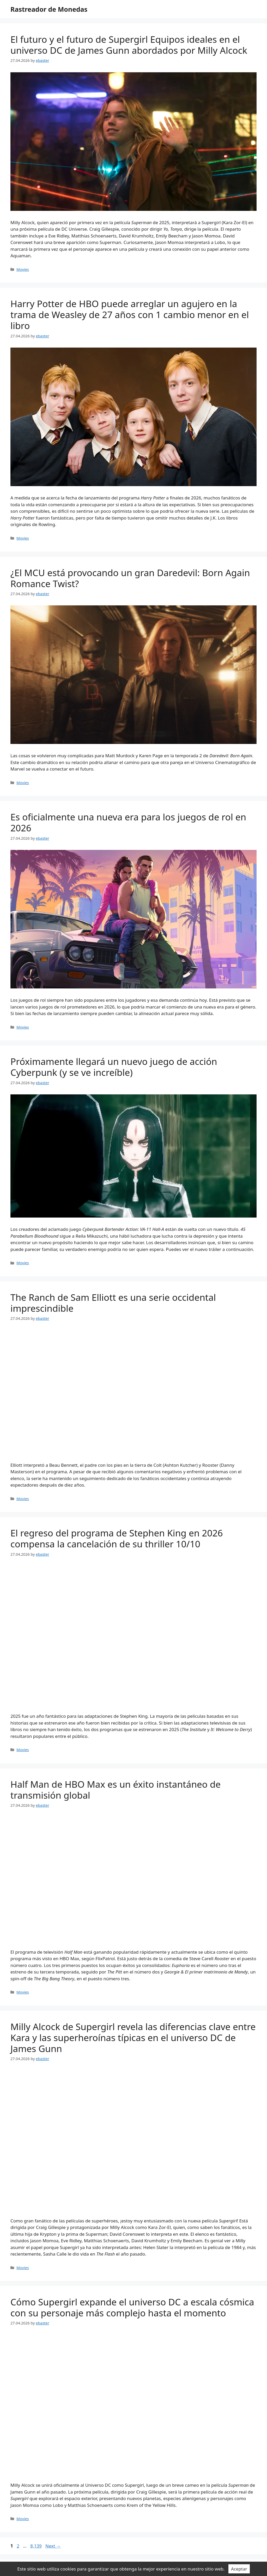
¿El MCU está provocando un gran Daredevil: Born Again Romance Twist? (130, 578)
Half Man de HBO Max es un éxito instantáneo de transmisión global (115, 1789)
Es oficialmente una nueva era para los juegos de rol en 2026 (128, 822)
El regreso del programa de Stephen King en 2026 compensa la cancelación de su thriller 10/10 (116, 1538)
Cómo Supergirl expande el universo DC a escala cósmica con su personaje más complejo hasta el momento (132, 2307)
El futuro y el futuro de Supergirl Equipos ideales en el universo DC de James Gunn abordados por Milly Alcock (128, 44)
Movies (22, 269)
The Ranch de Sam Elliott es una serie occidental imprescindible (113, 1302)
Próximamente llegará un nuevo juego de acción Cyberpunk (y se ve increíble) (113, 1066)
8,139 (35, 2546)
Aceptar (239, 2569)
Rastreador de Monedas (48, 9)
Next (53, 2546)
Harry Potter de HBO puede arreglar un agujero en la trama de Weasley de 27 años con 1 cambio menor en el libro (129, 314)
